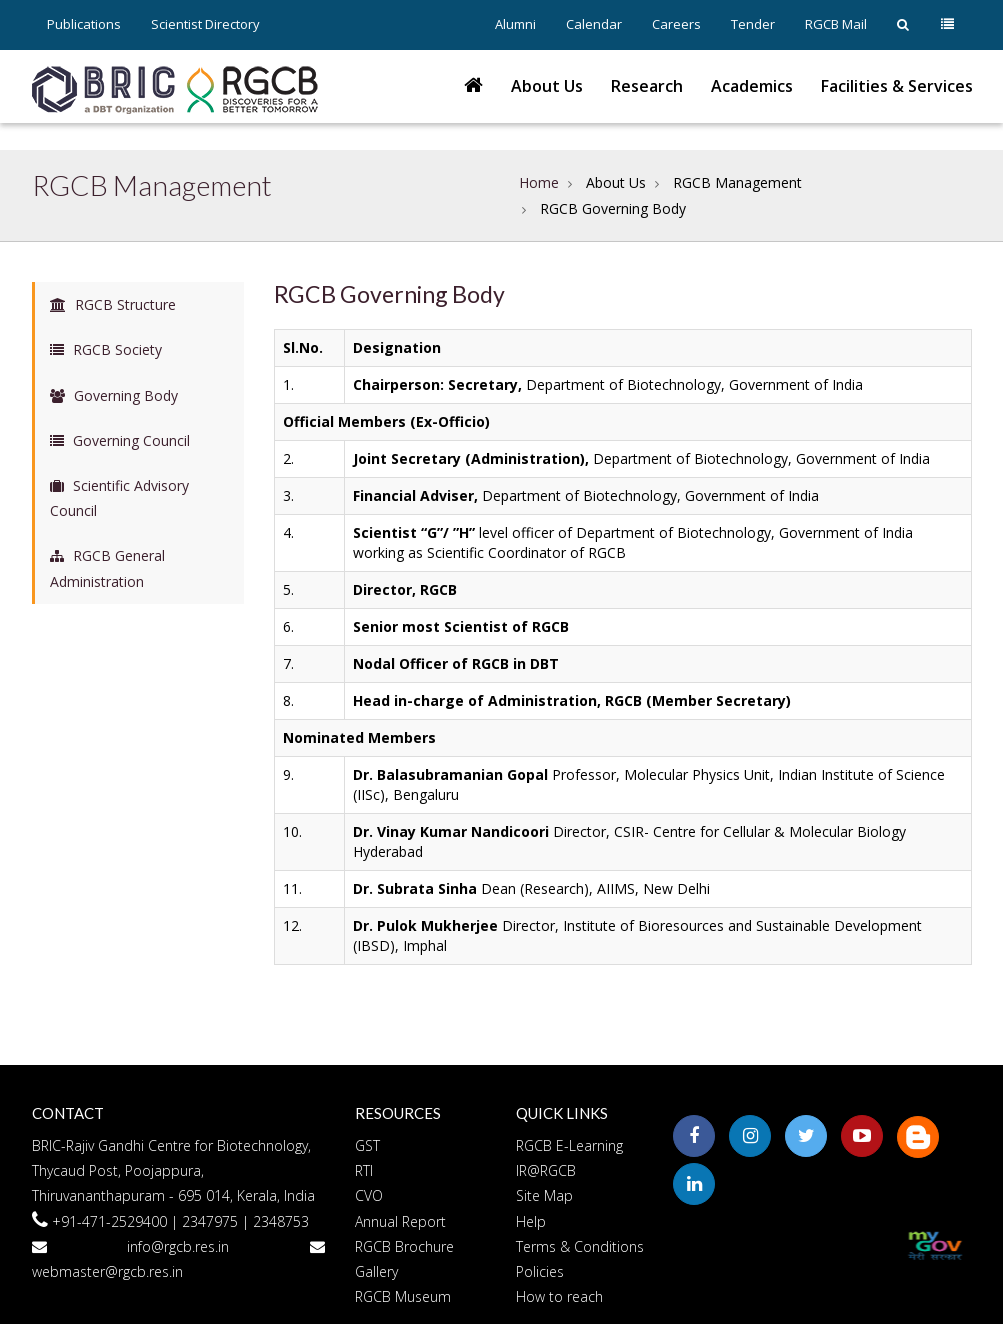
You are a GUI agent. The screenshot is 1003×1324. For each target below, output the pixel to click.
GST (367, 1145)
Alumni (515, 24)
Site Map (544, 1195)
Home (539, 182)
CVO (369, 1195)
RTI (364, 1170)
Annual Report (400, 1221)
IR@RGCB (546, 1170)
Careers (676, 24)
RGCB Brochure (404, 1246)
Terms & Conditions (580, 1246)
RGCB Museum (403, 1296)
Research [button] (647, 86)
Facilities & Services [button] (897, 86)
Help (531, 1221)
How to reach (559, 1296)
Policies (540, 1271)
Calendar (594, 24)
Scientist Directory (205, 24)
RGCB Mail (836, 24)
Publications (84, 24)
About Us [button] (547, 86)
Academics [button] (752, 86)
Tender (753, 24)
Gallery (376, 1271)
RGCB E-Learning (569, 1145)
